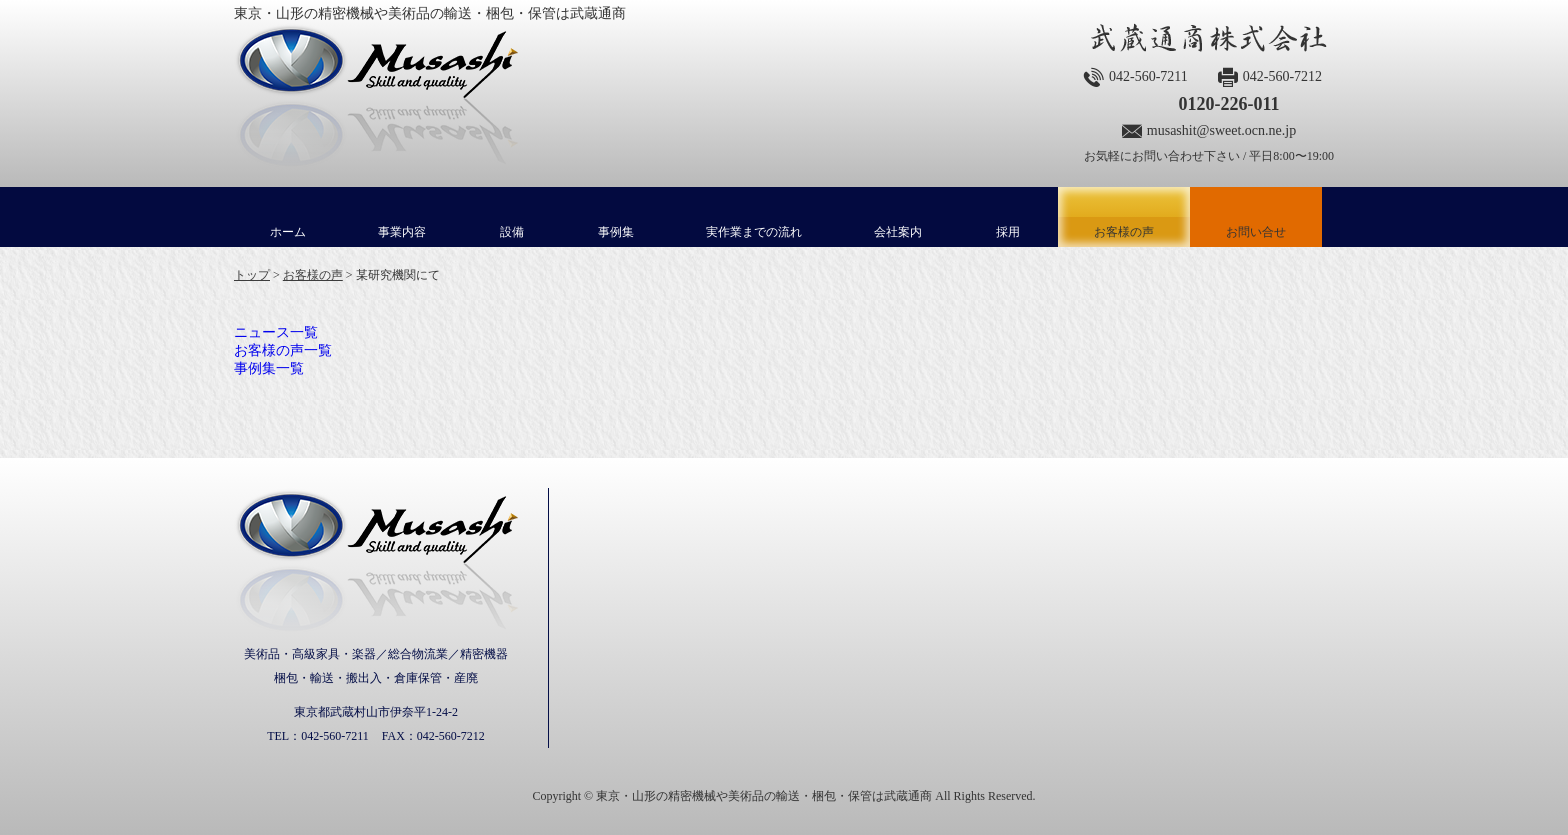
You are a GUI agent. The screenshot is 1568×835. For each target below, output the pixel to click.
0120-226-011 (1228, 104)
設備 (512, 232)
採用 (1008, 232)
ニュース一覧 (276, 332)
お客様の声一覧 (283, 350)
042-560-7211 (1148, 76)
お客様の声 (1124, 217)
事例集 (616, 232)
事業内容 (402, 232)
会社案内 (898, 232)
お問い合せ (1256, 232)
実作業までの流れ (754, 232)
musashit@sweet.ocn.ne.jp (1221, 130)
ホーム (288, 232)
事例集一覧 (269, 368)
